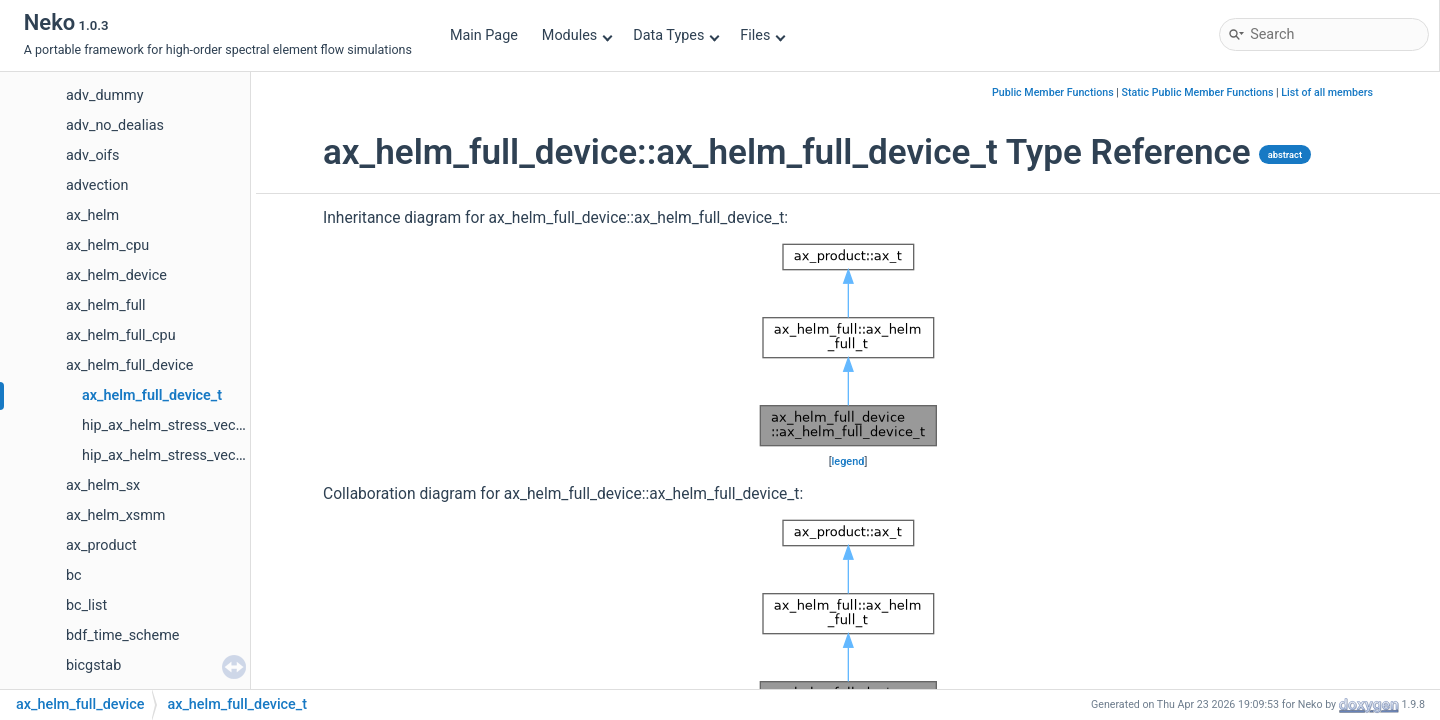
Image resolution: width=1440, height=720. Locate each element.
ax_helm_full (106, 305)
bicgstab (93, 665)
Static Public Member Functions (1198, 92)
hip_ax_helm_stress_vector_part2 (188, 455)
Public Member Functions (1053, 92)
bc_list (86, 605)
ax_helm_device (116, 275)
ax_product (101, 545)
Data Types (676, 35)
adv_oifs (93, 155)
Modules (577, 35)
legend (848, 461)
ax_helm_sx (103, 485)
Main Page (484, 35)
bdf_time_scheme (122, 635)
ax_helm (92, 215)
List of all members (1327, 92)
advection (97, 185)
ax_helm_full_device (129, 365)
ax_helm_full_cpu (121, 335)
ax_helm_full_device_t (152, 395)
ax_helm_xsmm (115, 515)
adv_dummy (105, 95)
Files (762, 35)
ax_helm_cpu (107, 245)
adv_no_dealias (115, 125)
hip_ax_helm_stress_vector (167, 425)
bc (74, 575)
